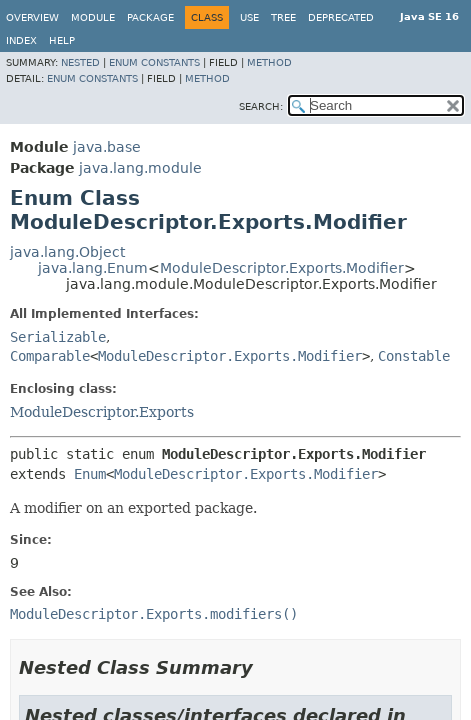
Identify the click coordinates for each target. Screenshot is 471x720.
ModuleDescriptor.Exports (102, 412)
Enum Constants (154, 62)
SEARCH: (261, 106)
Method (269, 62)
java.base (107, 147)
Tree (283, 17)
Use (249, 17)
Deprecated (341, 17)
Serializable (58, 337)
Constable (414, 356)
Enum (90, 474)
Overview (32, 17)
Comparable (50, 356)
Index (21, 40)
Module (93, 17)
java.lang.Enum (93, 268)
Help (62, 40)
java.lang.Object (67, 252)
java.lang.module (140, 168)
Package (150, 17)
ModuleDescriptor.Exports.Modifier (282, 268)
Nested (80, 62)
